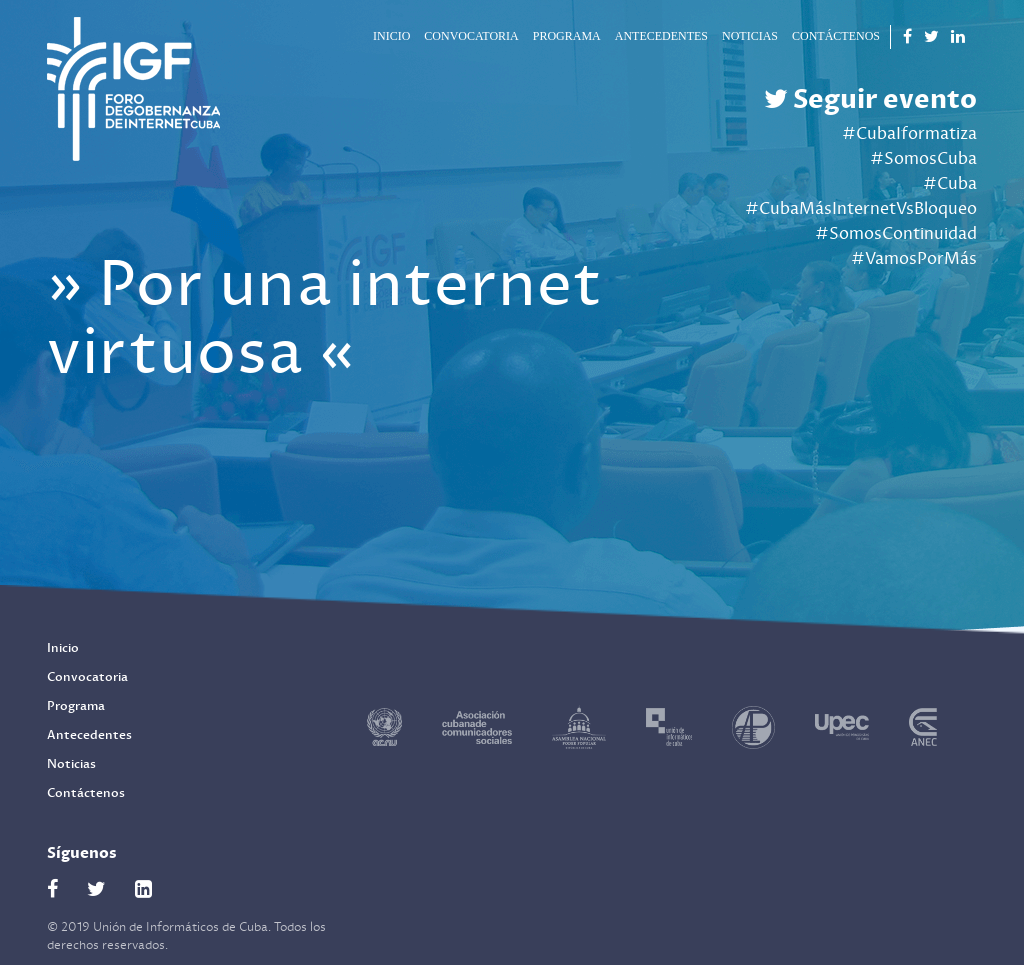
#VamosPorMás (914, 259)
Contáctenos (836, 36)
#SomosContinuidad (896, 234)
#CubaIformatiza (909, 134)
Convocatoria (471, 36)
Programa (567, 36)
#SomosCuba (923, 159)
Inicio (391, 36)
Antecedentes (661, 36)
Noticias (750, 36)
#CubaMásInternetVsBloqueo (861, 209)
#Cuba (950, 184)
